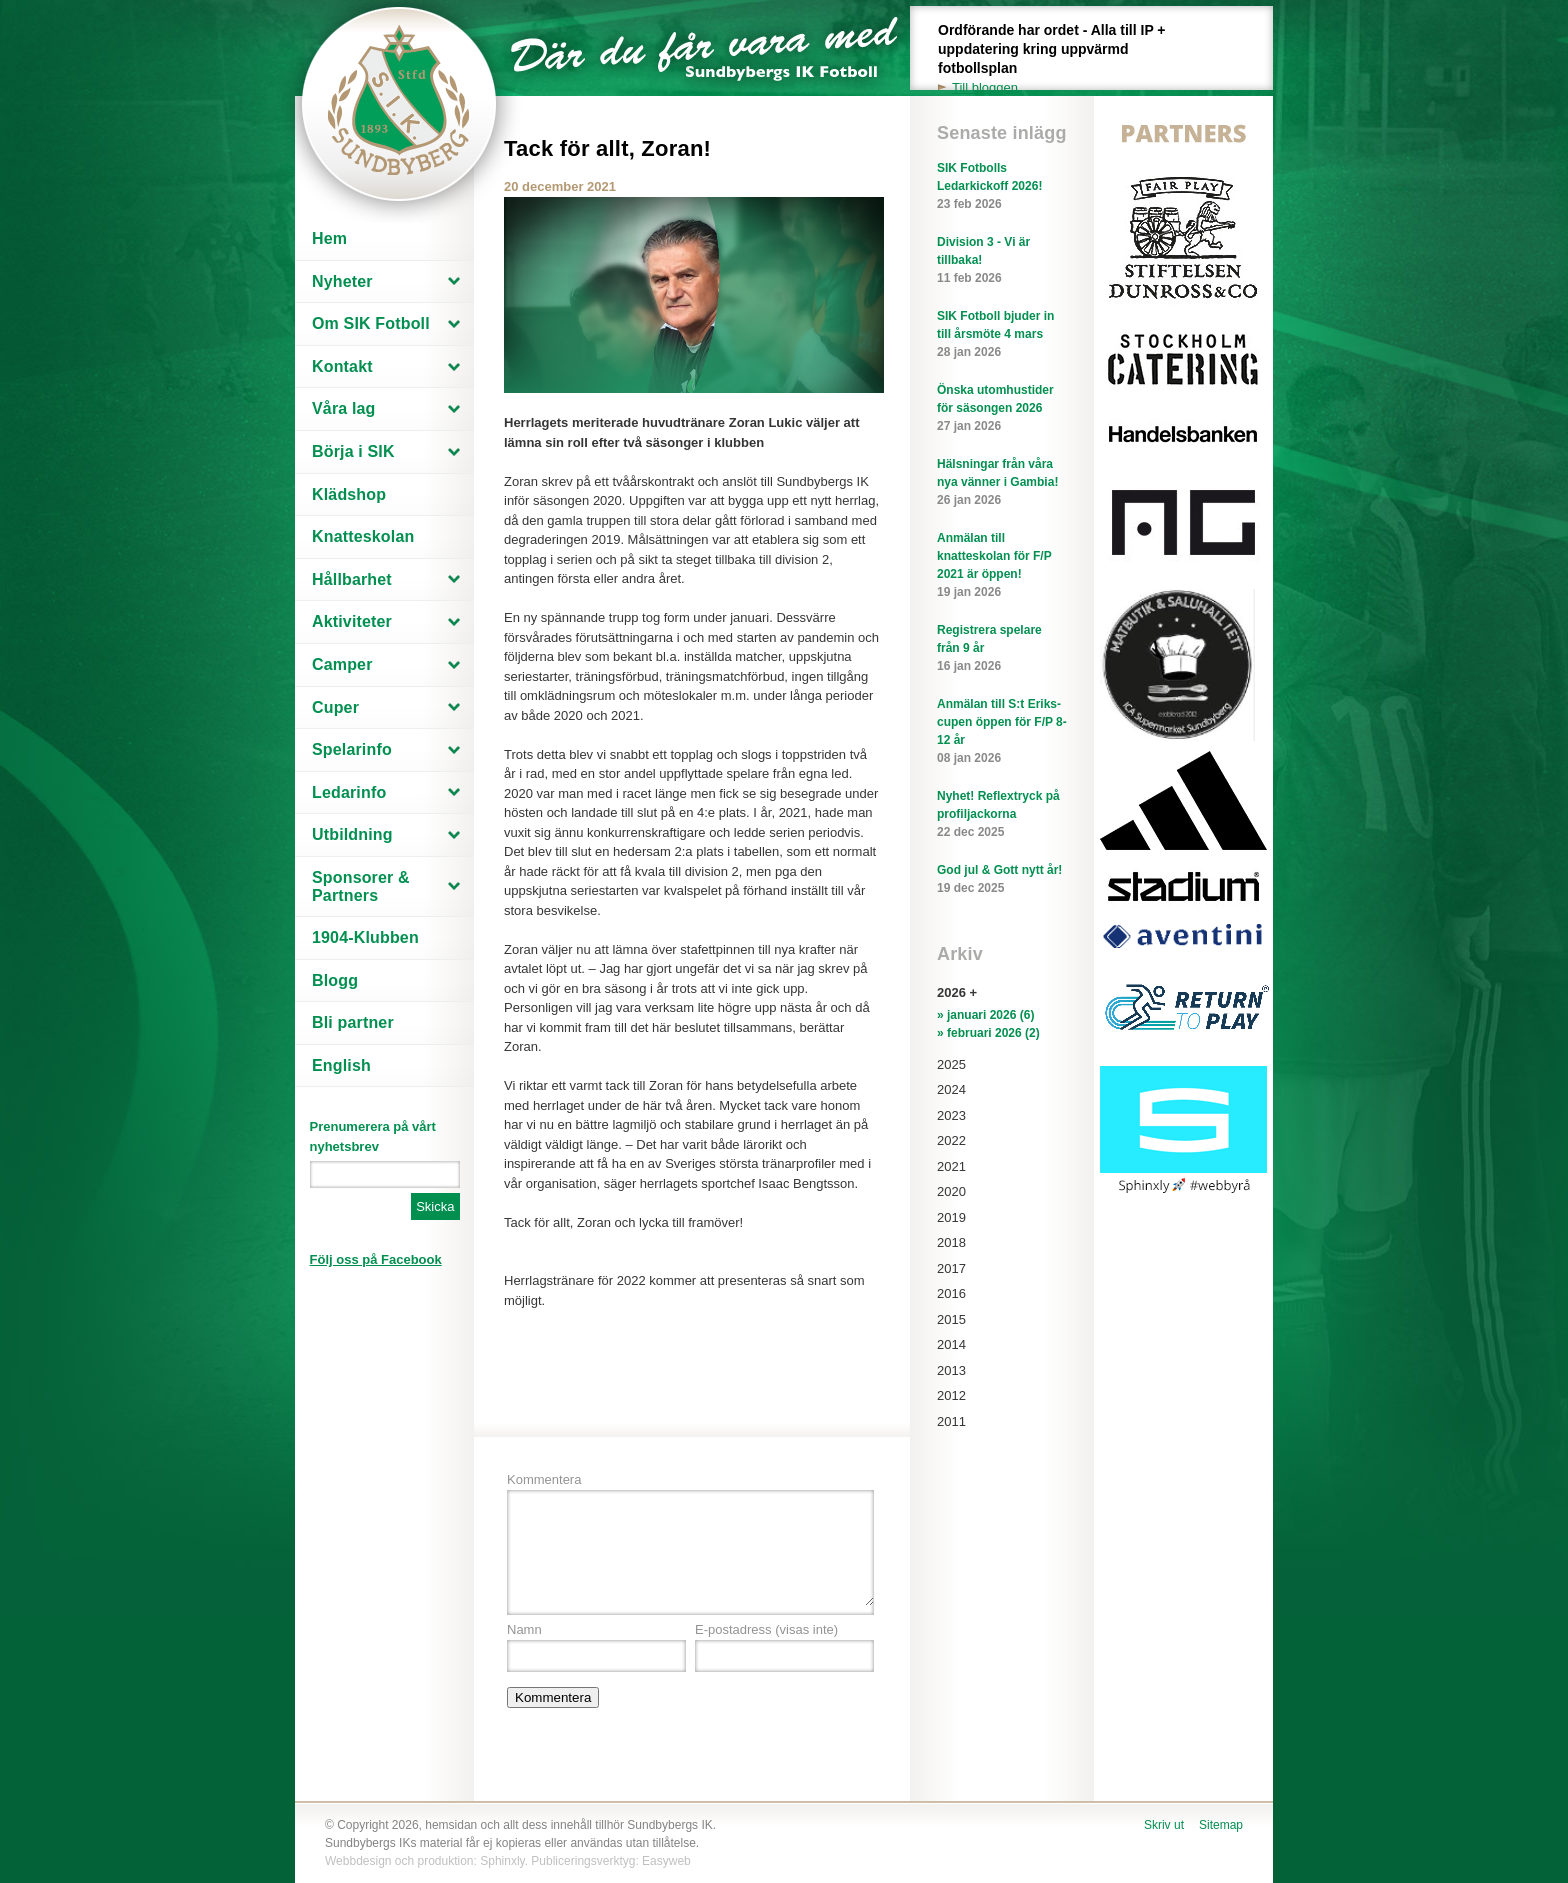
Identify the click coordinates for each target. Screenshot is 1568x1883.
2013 (951, 1370)
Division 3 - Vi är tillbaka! (1002, 261)
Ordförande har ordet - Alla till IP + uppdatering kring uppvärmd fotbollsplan (1063, 59)
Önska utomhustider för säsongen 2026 (1002, 409)
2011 (951, 1421)
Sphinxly (502, 1861)
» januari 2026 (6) (985, 1015)
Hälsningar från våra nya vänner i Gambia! (1002, 483)
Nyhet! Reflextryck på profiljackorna (1002, 815)
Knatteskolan (363, 536)
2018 (951, 1242)
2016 (951, 1293)
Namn (524, 1629)
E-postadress (766, 1629)
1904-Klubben (365, 937)
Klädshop (349, 494)
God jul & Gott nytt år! (1002, 880)
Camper (342, 664)
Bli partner (353, 1022)
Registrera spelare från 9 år (1002, 649)
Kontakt (342, 366)
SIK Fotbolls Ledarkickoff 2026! (1002, 187)
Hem (329, 238)
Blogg (335, 980)
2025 (951, 1064)
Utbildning (352, 834)
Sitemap (1221, 1825)
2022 (951, 1140)
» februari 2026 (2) (988, 1033)
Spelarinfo (352, 749)
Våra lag (344, 408)
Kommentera (544, 1479)
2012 (951, 1395)
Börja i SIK (353, 451)
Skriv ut (1164, 1825)
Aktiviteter (352, 621)
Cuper (335, 707)
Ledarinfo (349, 792)
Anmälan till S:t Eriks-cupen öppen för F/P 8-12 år (1002, 732)
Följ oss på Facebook (376, 1259)
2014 (951, 1344)
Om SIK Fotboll (371, 323)
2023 (951, 1115)
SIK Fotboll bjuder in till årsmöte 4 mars (1002, 335)
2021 (951, 1166)
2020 (951, 1191)
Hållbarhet (352, 579)
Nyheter (342, 281)
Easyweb (666, 1861)
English (341, 1065)
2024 (951, 1089)
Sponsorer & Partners (361, 886)
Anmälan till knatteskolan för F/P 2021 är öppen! (1002, 566)
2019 (951, 1217)
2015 (951, 1319)
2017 (951, 1268)
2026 (951, 992)
